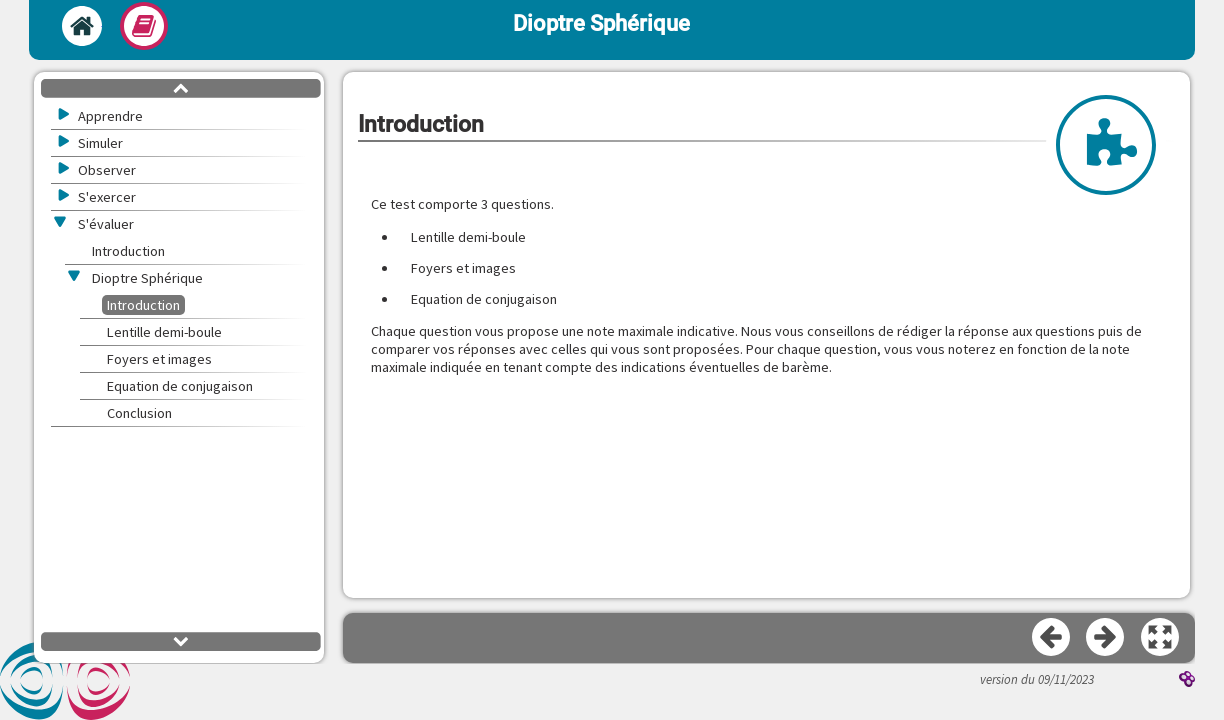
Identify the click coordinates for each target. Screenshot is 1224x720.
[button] (1161, 638)
